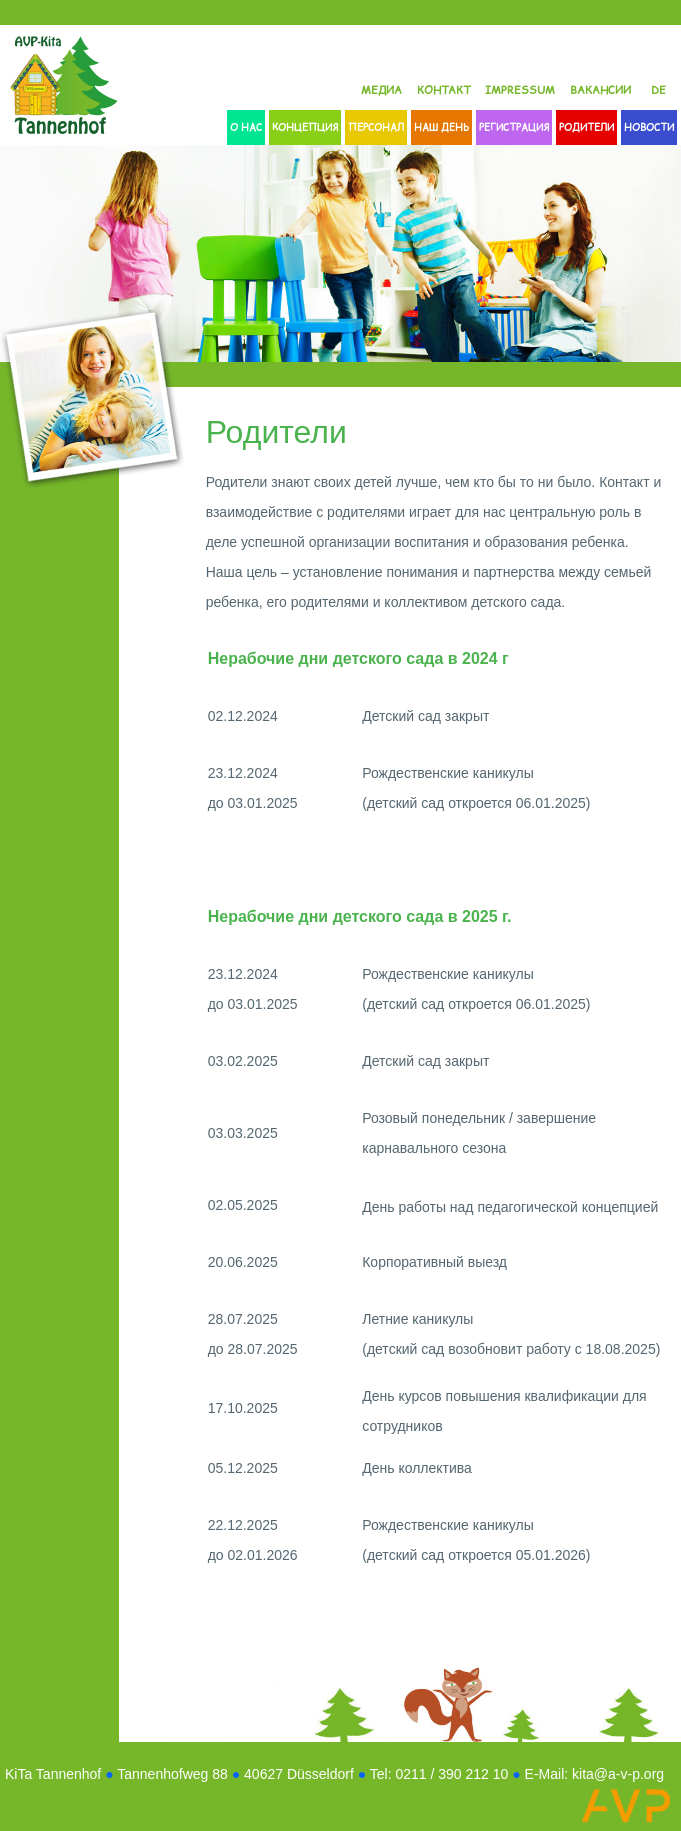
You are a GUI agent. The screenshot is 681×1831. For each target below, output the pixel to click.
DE (658, 90)
